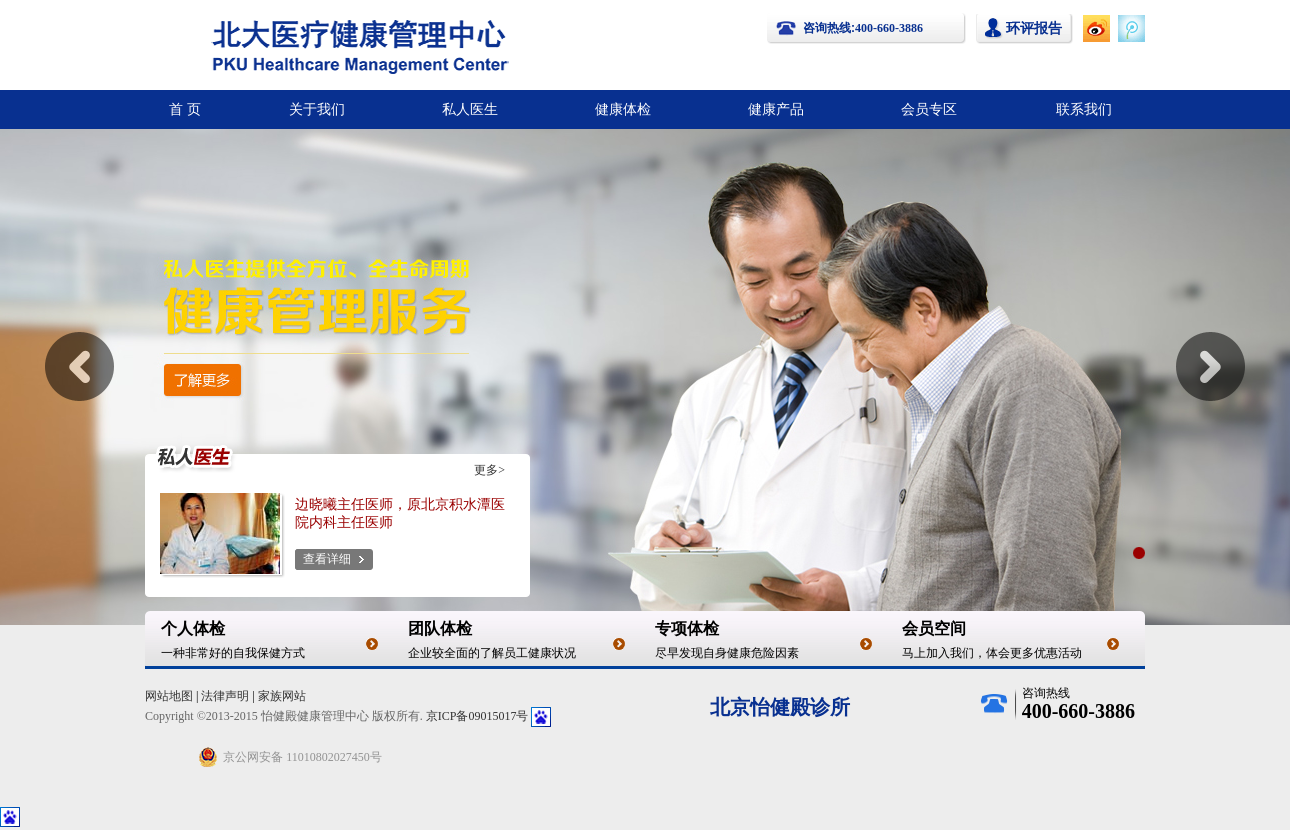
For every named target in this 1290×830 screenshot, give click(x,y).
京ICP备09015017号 (477, 716)
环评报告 (1034, 28)
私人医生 (470, 109)
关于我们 (317, 109)
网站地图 (169, 696)
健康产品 (776, 109)
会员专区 (929, 109)
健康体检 (623, 109)
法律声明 (225, 696)
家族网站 (282, 696)
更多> (489, 470)
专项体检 (687, 628)
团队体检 (440, 628)
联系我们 (1084, 109)
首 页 (185, 109)
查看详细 (327, 559)
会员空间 (934, 628)
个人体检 (193, 628)
